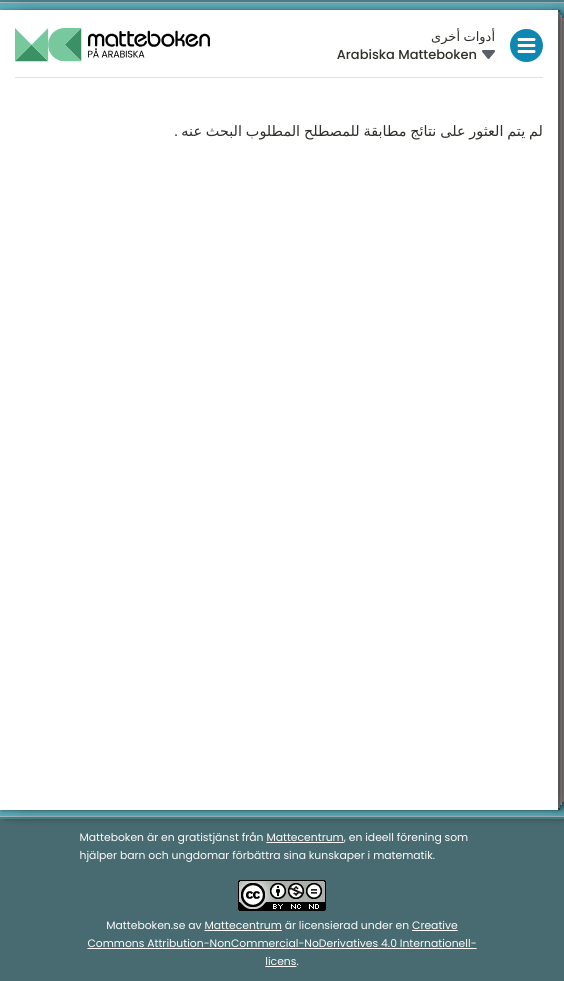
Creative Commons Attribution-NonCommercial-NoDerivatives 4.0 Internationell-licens (281, 943)
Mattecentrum (304, 837)
